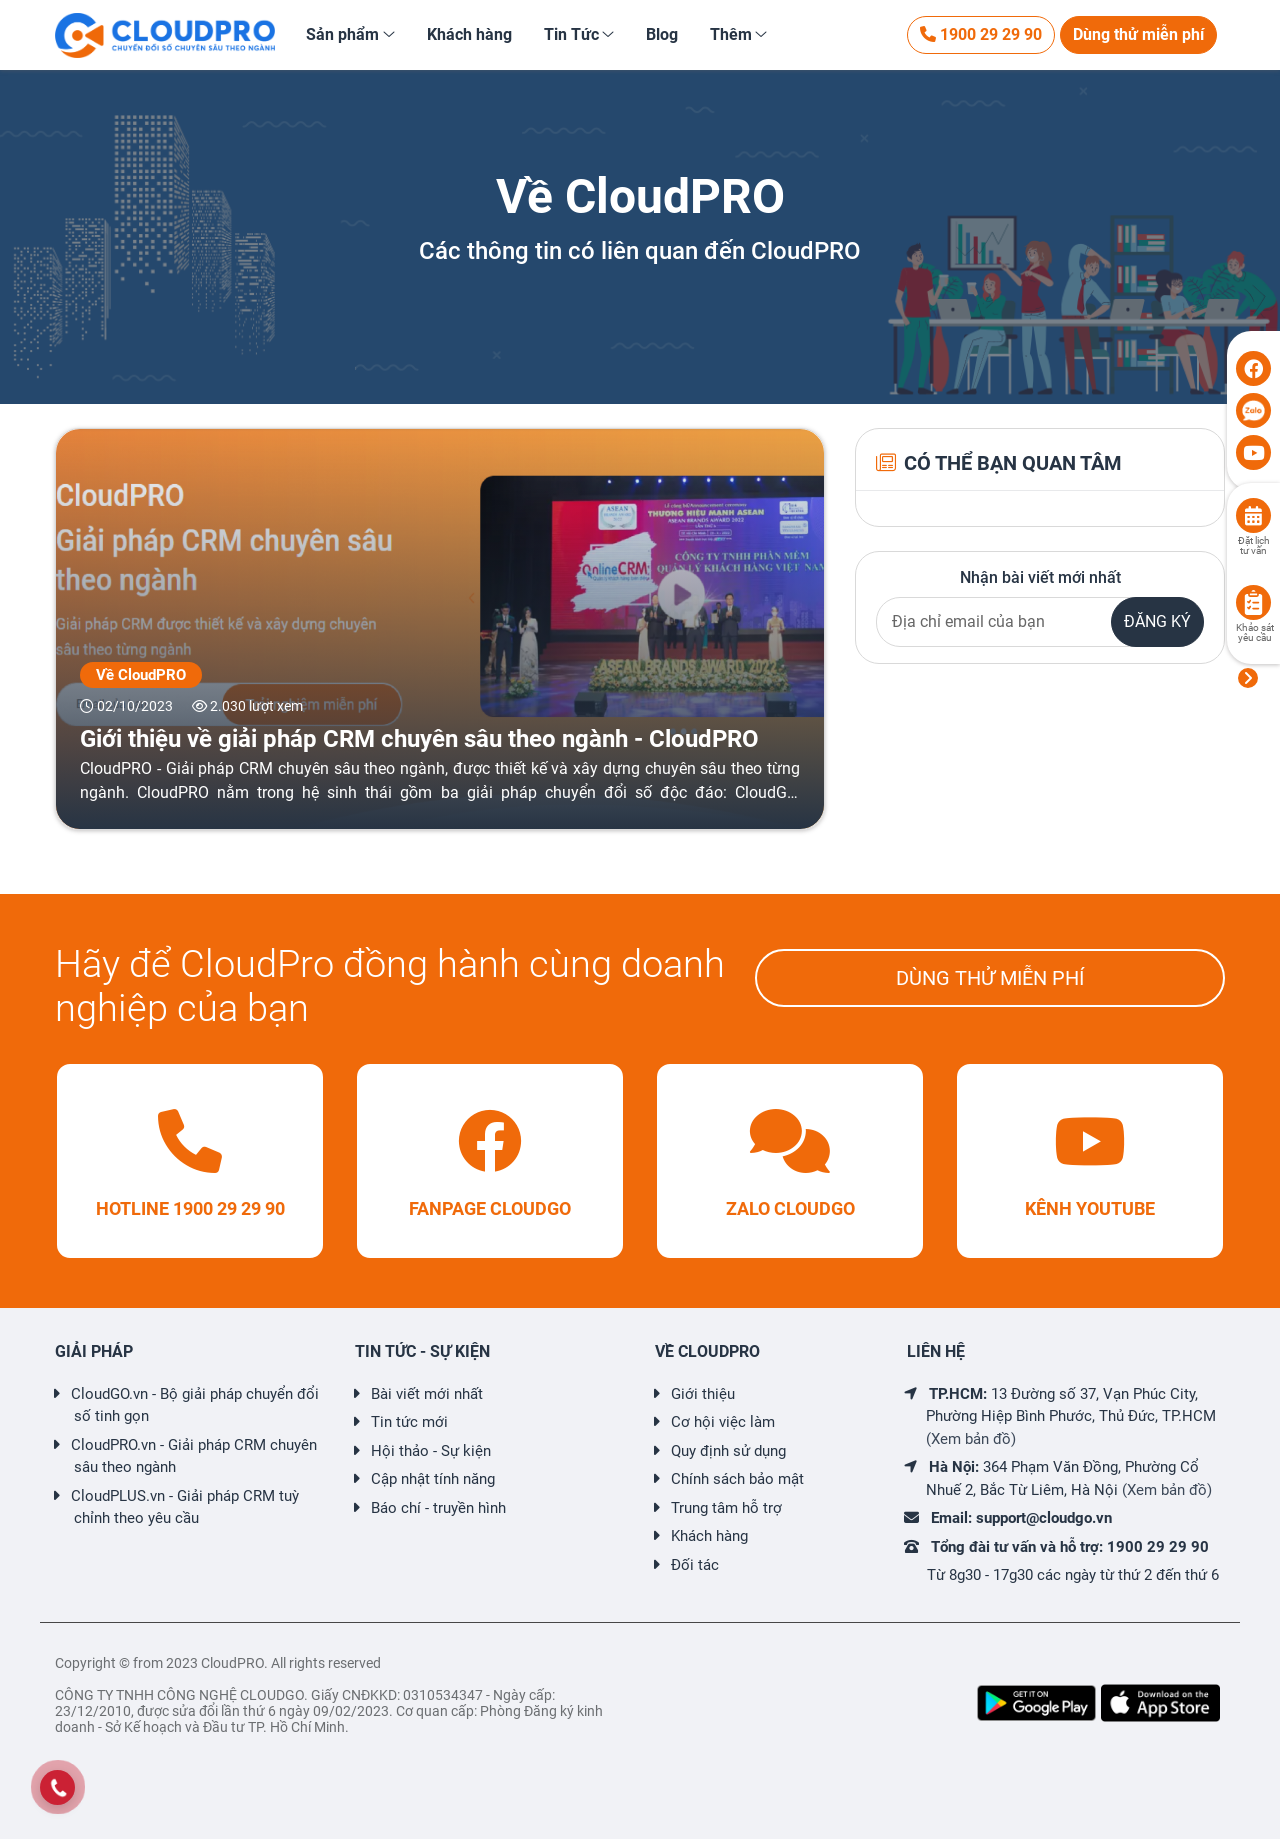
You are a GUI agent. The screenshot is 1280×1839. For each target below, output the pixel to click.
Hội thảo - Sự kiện (431, 1451)
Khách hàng (709, 1536)
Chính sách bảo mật (737, 1479)
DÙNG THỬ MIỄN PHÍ (990, 978)
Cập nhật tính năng (433, 1479)
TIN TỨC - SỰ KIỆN (422, 1351)
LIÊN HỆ (936, 1351)
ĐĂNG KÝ (1157, 621)
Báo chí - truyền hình (438, 1508)
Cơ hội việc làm (723, 1422)
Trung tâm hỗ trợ (726, 1508)
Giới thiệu (703, 1394)
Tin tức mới (409, 1422)
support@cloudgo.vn (1044, 1518)
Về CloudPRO (141, 675)
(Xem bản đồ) (971, 1439)
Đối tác (695, 1565)
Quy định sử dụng (728, 1451)
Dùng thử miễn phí (1138, 34)
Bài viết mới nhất (427, 1394)
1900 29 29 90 (981, 34)
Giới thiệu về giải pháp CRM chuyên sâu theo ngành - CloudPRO (419, 739)
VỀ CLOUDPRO (707, 1351)
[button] (350, 35)
